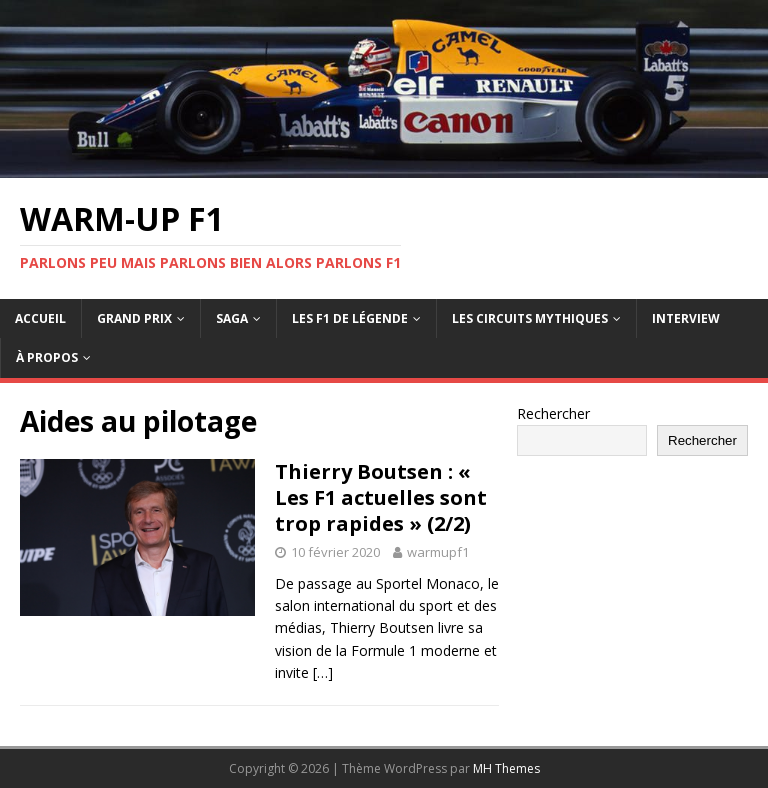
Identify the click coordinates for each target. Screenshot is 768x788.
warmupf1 (438, 552)
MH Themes (506, 768)
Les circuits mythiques (530, 318)
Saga (232, 318)
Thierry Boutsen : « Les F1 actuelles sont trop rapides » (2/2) (381, 497)
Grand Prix (134, 318)
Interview (686, 318)
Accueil (40, 318)
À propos (47, 357)
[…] (323, 672)
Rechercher (553, 413)
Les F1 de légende (350, 318)
